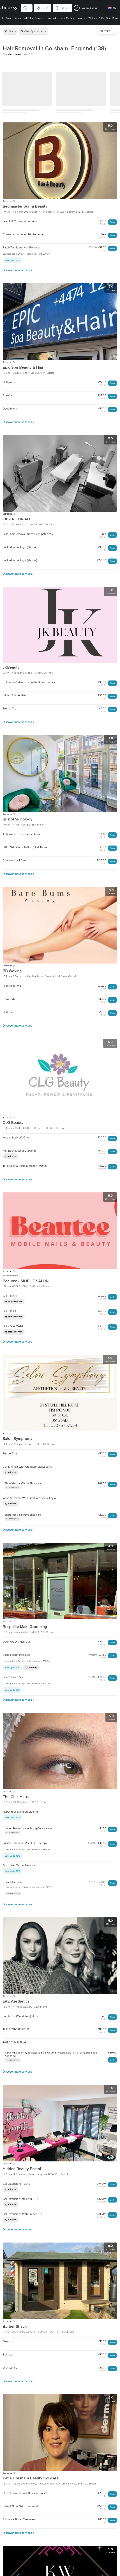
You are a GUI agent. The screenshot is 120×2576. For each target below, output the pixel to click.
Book (112, 222)
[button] (27, 8)
